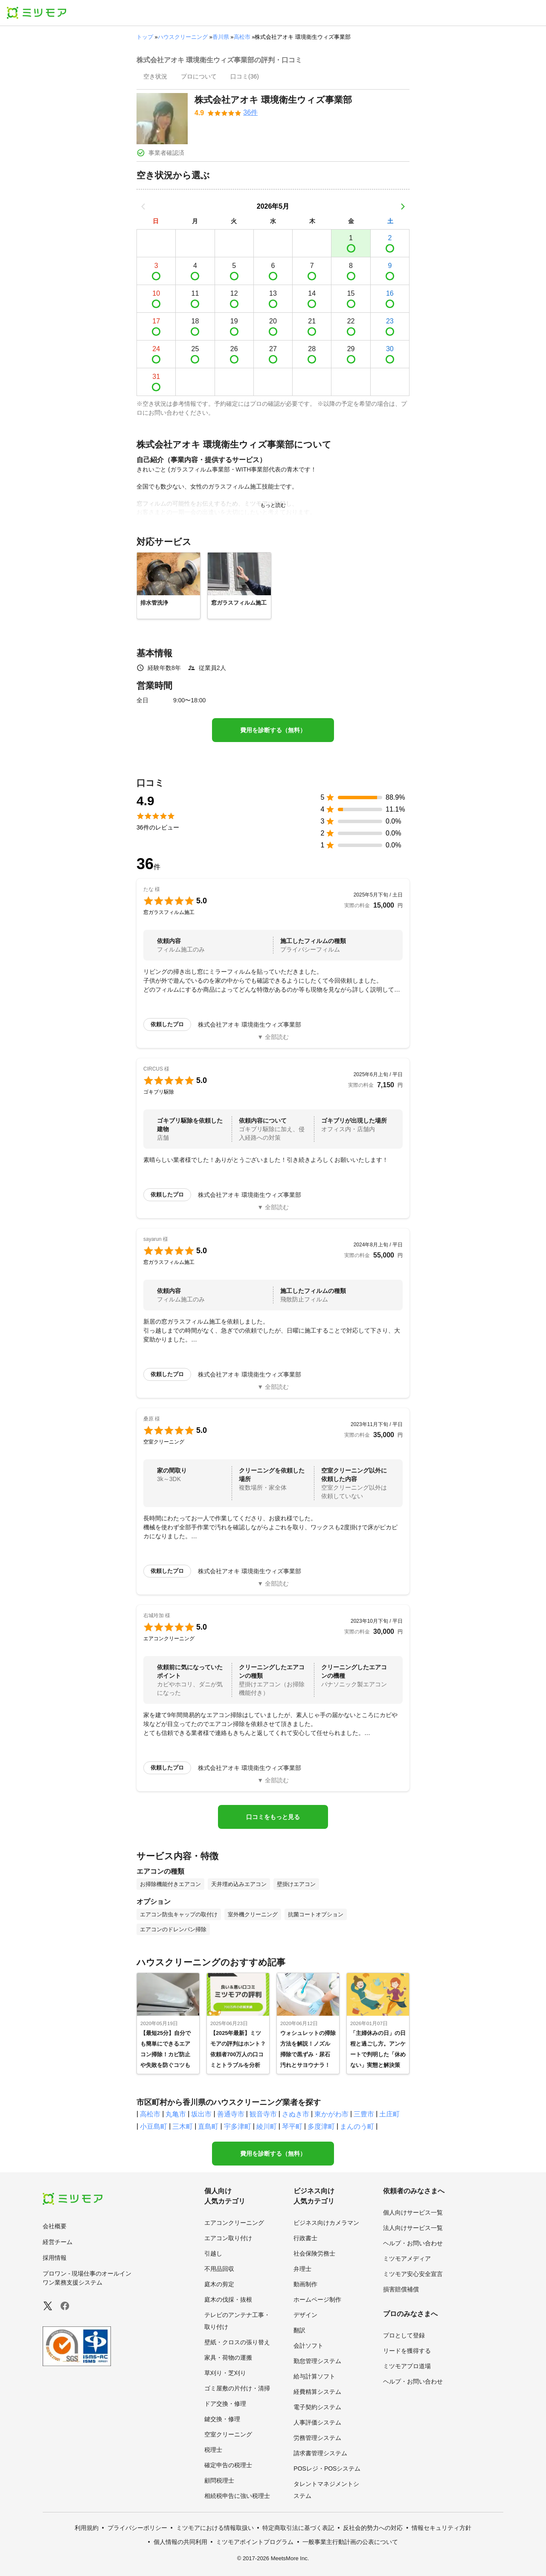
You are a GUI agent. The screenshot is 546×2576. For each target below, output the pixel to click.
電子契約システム (317, 2407)
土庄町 (389, 2114)
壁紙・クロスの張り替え (237, 2342)
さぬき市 (295, 2114)
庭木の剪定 (219, 2284)
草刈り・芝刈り (225, 2372)
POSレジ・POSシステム (326, 2468)
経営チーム (58, 2241)
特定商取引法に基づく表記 (298, 2527)
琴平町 (292, 2126)
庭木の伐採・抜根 (228, 2299)
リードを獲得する (407, 2350)
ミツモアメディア (407, 2258)
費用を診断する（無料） (273, 730)
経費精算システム (317, 2391)
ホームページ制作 (317, 2299)
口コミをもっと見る (273, 1816)
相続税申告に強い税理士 (237, 2495)
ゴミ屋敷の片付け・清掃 (237, 2388)
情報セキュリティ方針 (441, 2527)
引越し (213, 2253)
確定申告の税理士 (228, 2465)
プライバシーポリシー (137, 2527)
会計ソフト (308, 2345)
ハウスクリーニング (183, 37)
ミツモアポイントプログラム (254, 2541)
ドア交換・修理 (225, 2403)
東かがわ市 (331, 2114)
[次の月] (403, 206)
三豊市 (364, 2114)
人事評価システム (317, 2422)
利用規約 (87, 2527)
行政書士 (305, 2238)
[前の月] (143, 206)
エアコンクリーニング (234, 2222)
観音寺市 (263, 2114)
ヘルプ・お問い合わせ (413, 2243)
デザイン (305, 2314)
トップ (144, 37)
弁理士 (302, 2268)
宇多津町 (237, 2126)
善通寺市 (230, 2114)
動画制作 (305, 2284)
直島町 (208, 2126)
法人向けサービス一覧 (413, 2227)
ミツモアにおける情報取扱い (215, 2527)
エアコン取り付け (228, 2238)
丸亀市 (176, 2114)
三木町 (182, 2126)
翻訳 (299, 2330)
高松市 (242, 37)
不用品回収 (219, 2268)
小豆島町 (153, 2126)
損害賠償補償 (401, 2289)
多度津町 (321, 2126)
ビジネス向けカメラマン (326, 2222)
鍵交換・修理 (222, 2419)
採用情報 (55, 2257)
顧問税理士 (219, 2480)
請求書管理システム (320, 2453)
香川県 (220, 37)
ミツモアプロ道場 (407, 2366)
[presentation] (155, 77)
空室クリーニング (228, 2434)
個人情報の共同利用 (180, 2541)
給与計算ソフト (314, 2376)
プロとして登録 (404, 2335)
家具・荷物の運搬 (228, 2357)
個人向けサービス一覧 (413, 2212)
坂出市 (201, 2114)
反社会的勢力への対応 (373, 2527)
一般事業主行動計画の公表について (350, 2541)
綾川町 (266, 2126)
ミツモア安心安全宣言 (413, 2273)
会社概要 (55, 2226)
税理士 (213, 2449)
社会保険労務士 (314, 2253)
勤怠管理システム (317, 2361)
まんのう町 (357, 2126)
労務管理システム (317, 2437)
